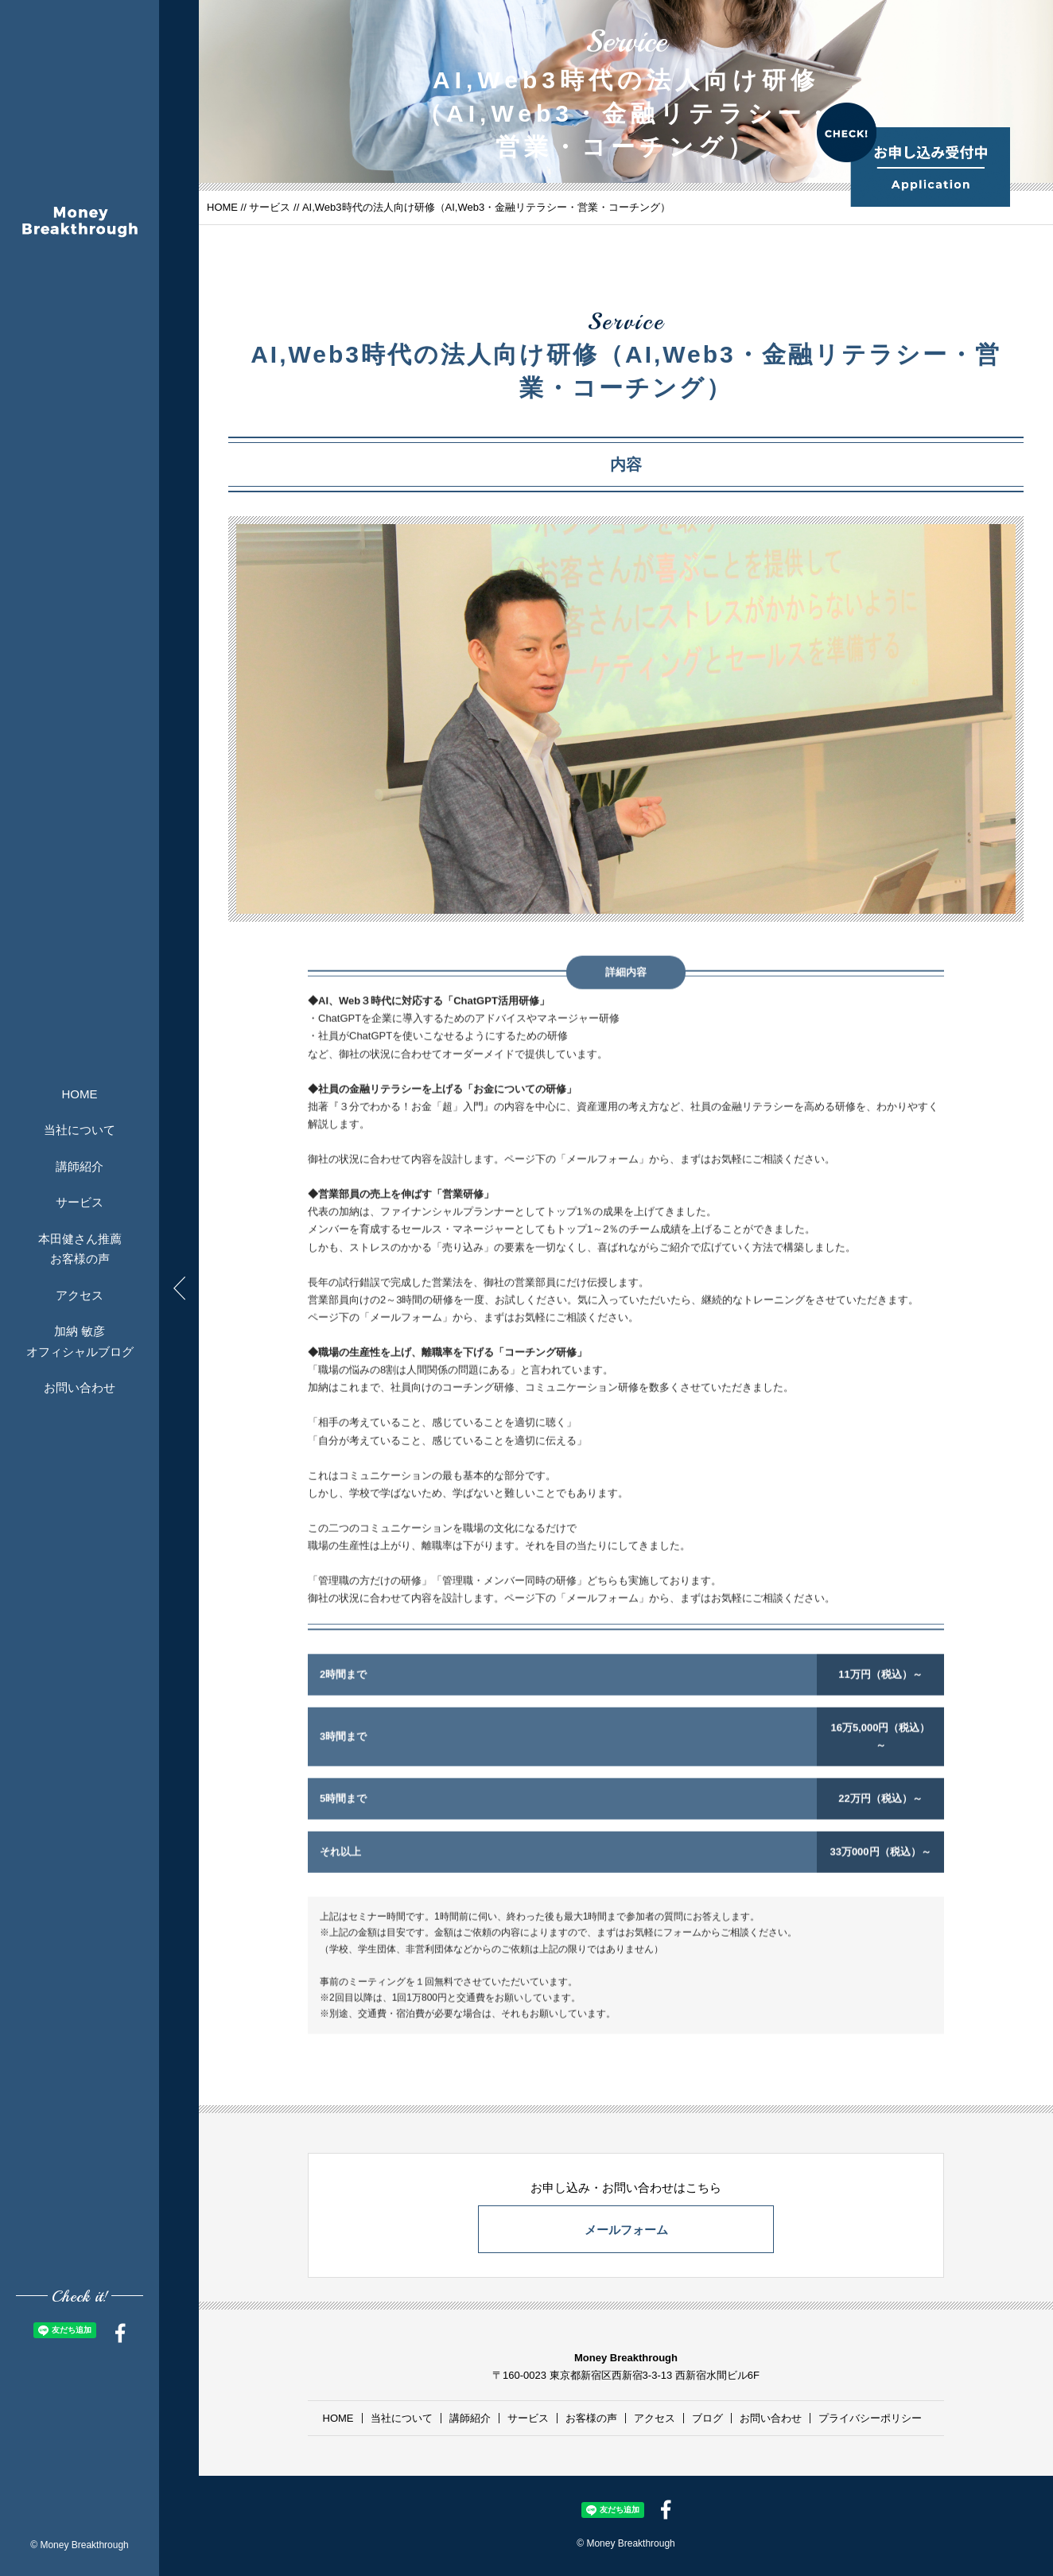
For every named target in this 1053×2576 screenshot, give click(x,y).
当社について (79, 1129)
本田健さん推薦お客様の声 (80, 1248)
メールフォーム (626, 2229)
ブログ (707, 2418)
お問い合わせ (79, 1387)
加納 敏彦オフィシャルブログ (80, 1341)
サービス (79, 1202)
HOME (80, 1093)
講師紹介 (79, 1165)
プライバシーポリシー (870, 2418)
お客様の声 (591, 2418)
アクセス (79, 1294)
